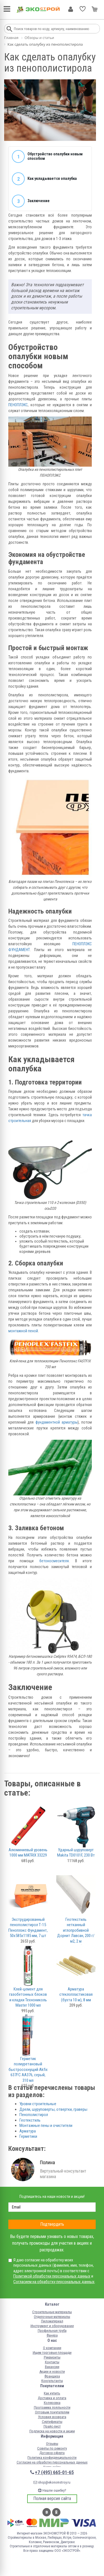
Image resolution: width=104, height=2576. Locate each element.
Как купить (52, 2393)
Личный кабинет (70, 9)
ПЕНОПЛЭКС (18, 405)
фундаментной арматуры (56, 1422)
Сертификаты (52, 2422)
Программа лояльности (52, 2407)
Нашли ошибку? (52, 2490)
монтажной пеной (23, 1331)
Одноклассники (56, 2512)
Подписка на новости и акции (52, 2431)
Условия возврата (52, 2417)
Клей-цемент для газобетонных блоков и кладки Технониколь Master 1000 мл (28, 1997)
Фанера (52, 2335)
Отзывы (52, 2444)
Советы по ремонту (52, 2448)
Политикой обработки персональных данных (51, 2276)
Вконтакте (46, 2512)
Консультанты (52, 2381)
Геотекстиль (29, 2120)
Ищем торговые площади (52, 2352)
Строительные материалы (52, 2312)
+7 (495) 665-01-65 (54, 2472)
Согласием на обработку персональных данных (54, 2281)
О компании (52, 2348)
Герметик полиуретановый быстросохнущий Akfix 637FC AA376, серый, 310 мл (28, 2069)
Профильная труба (52, 2330)
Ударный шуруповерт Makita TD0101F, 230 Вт (76, 1852)
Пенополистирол (33, 2114)
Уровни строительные (37, 2103)
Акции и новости (52, 2371)
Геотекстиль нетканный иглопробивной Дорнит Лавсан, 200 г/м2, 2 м (76, 1930)
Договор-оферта (52, 2453)
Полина (47, 2162)
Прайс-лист (52, 2426)
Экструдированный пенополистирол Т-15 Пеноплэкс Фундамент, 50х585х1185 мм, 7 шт (28, 1927)
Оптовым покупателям (52, 2412)
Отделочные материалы (52, 2317)
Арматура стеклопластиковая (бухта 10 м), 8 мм (76, 1994)
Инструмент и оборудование (52, 2326)
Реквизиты (52, 2357)
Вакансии (52, 2367)
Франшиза (52, 2376)
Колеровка (52, 2403)
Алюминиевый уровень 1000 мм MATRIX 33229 (28, 1852)
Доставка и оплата (52, 2398)
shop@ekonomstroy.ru (52, 2482)
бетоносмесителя (54, 1561)
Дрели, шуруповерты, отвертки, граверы (53, 2109)
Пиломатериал (52, 2321)
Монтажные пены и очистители (45, 2125)
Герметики (28, 2136)
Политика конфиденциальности (52, 2457)
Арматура (27, 2131)
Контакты (52, 2362)
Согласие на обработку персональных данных (52, 2462)
